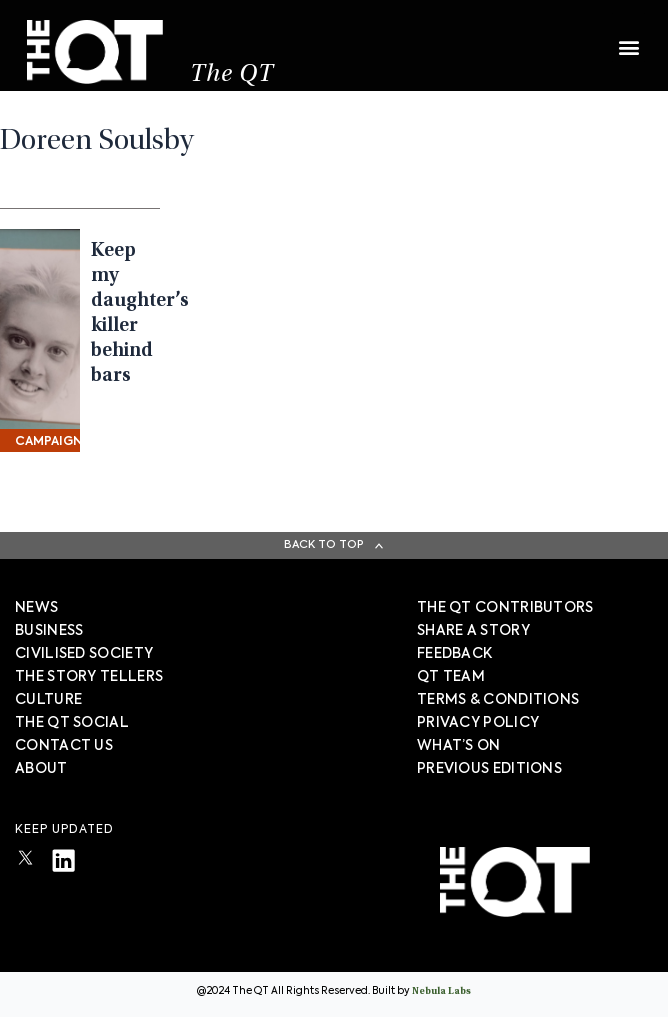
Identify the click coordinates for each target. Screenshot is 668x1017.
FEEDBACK (454, 654)
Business (49, 631)
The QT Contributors (505, 608)
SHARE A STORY (473, 631)
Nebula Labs (441, 992)
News (36, 608)
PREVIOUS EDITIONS (489, 769)
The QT (232, 75)
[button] (628, 37)
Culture (48, 700)
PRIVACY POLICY (478, 723)
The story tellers (89, 677)
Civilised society (84, 654)
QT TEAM (451, 677)
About (41, 769)
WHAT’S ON (459, 746)
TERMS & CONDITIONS (498, 700)
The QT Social (72, 723)
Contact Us (64, 746)
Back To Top (324, 544)
